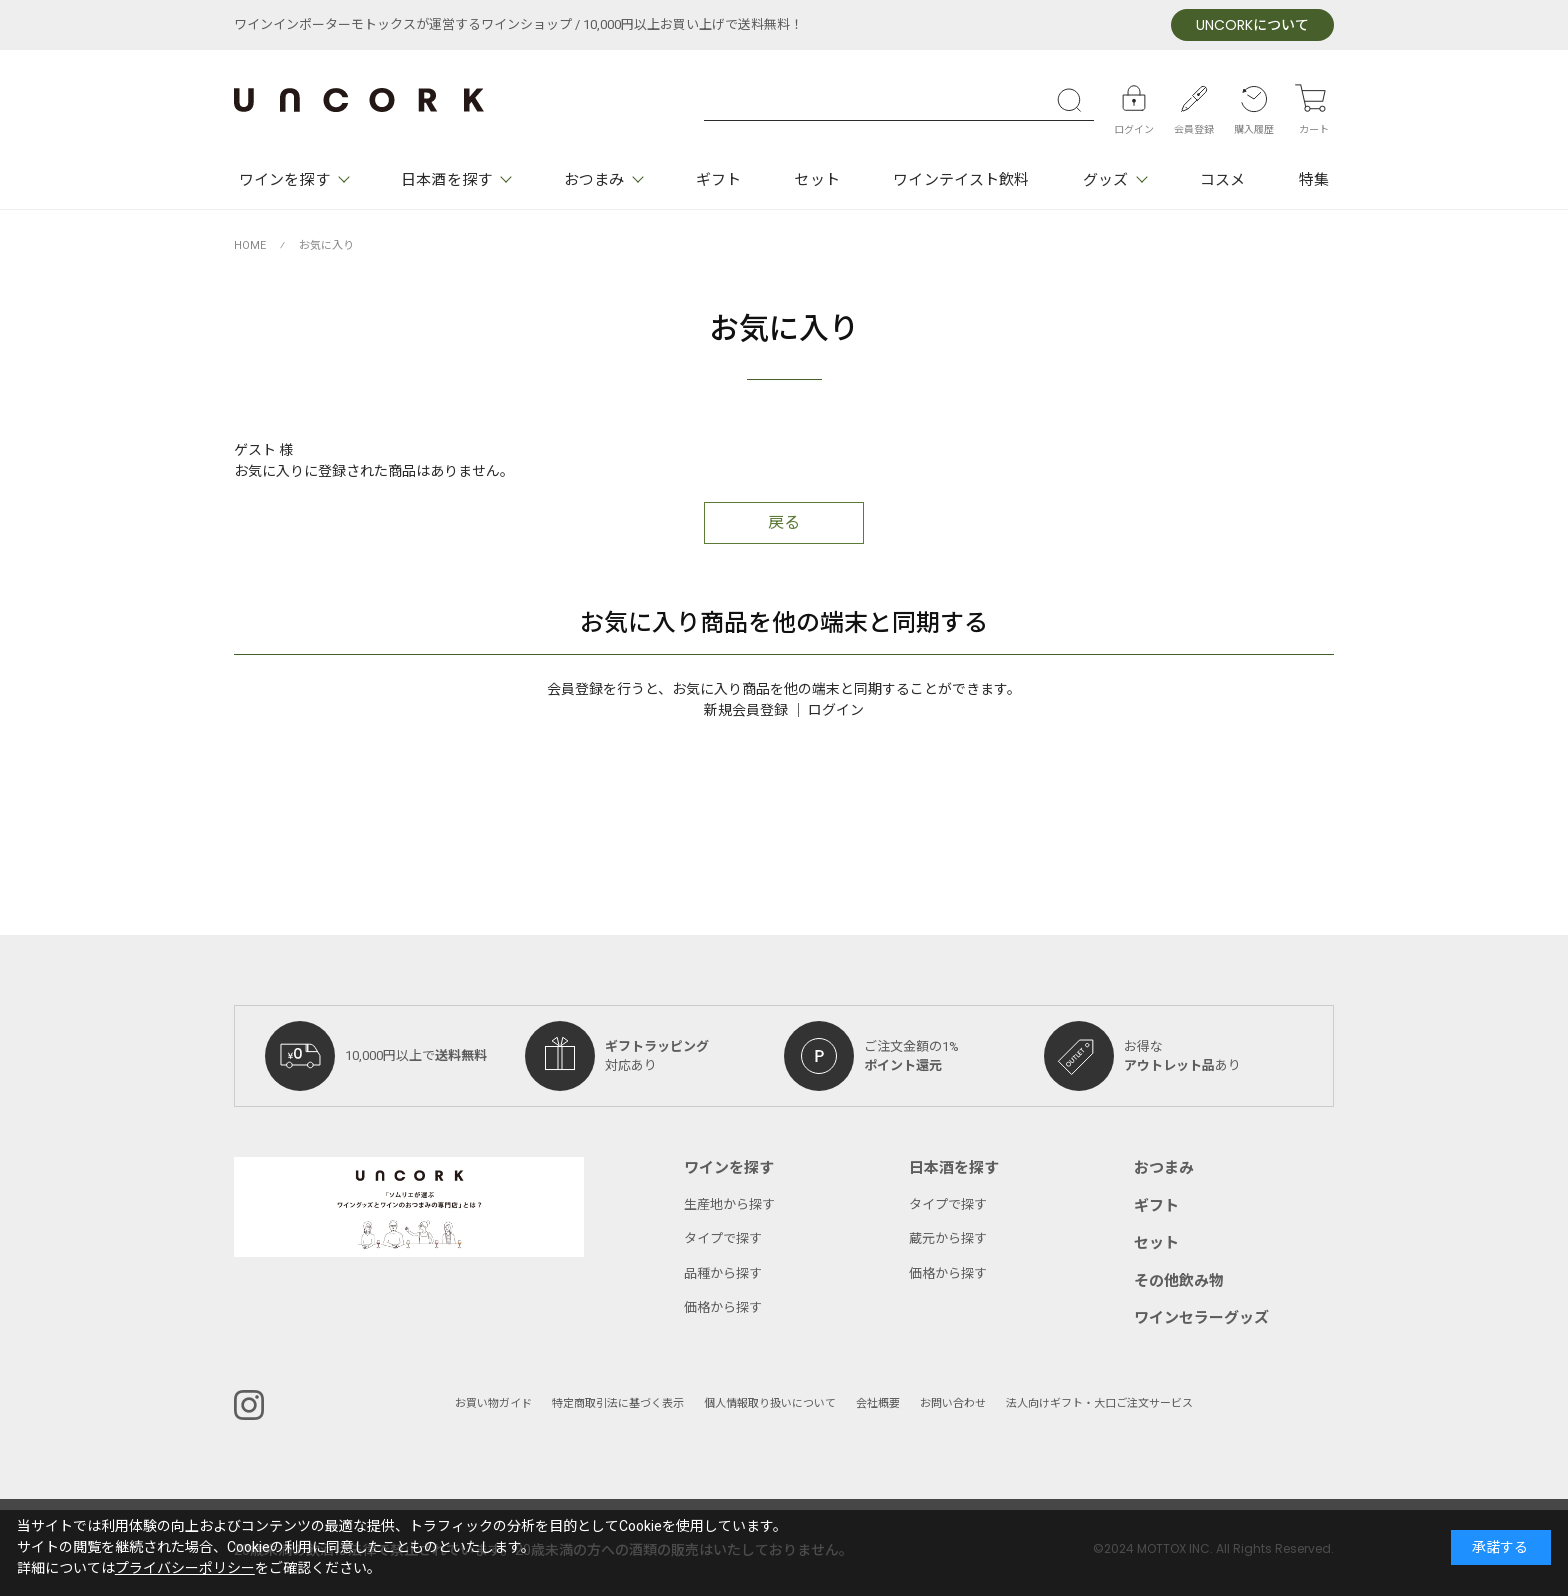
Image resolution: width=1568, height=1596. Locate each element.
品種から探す (723, 1273)
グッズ (1105, 180)
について (1252, 25)
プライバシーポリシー (185, 1568)
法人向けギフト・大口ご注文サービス (1099, 1403)
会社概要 (878, 1403)
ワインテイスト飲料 (961, 180)
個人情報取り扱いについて (770, 1403)
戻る (784, 523)
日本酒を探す (446, 180)
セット (816, 180)
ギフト (718, 180)
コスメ (1222, 180)
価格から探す (723, 1307)
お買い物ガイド (493, 1403)
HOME (250, 245)
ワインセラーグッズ (1201, 1318)
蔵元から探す (948, 1238)
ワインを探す (284, 180)
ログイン (836, 710)
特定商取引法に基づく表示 (618, 1403)
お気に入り (326, 245)
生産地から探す (729, 1204)
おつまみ (594, 180)
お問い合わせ (953, 1403)
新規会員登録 (746, 710)
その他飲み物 (1179, 1281)
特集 (1314, 180)
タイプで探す (723, 1238)
